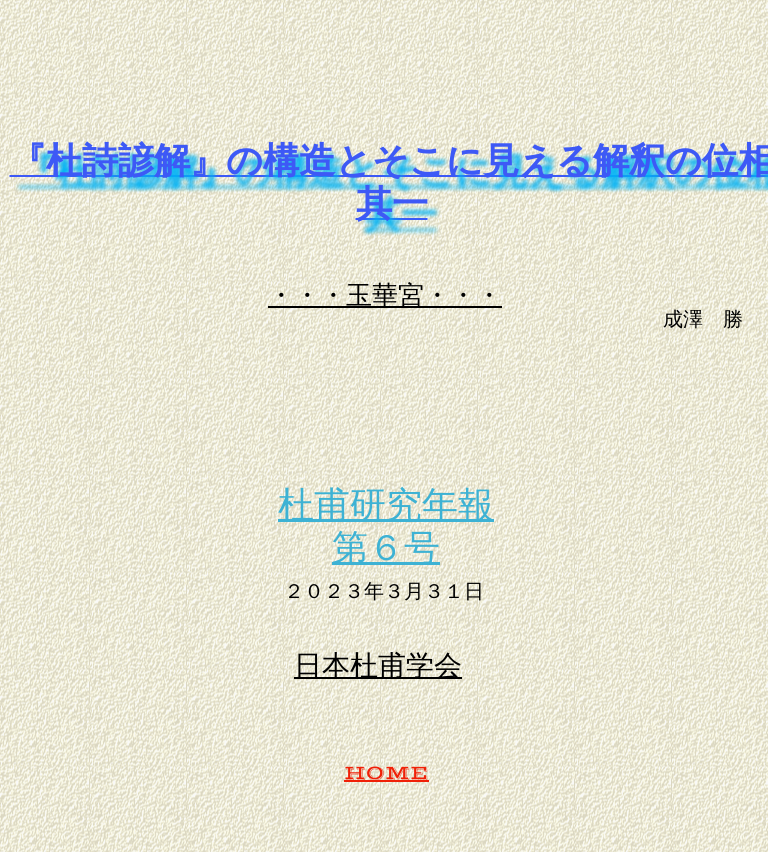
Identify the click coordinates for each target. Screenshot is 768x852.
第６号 (386, 546)
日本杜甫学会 (378, 665)
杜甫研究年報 (386, 503)
